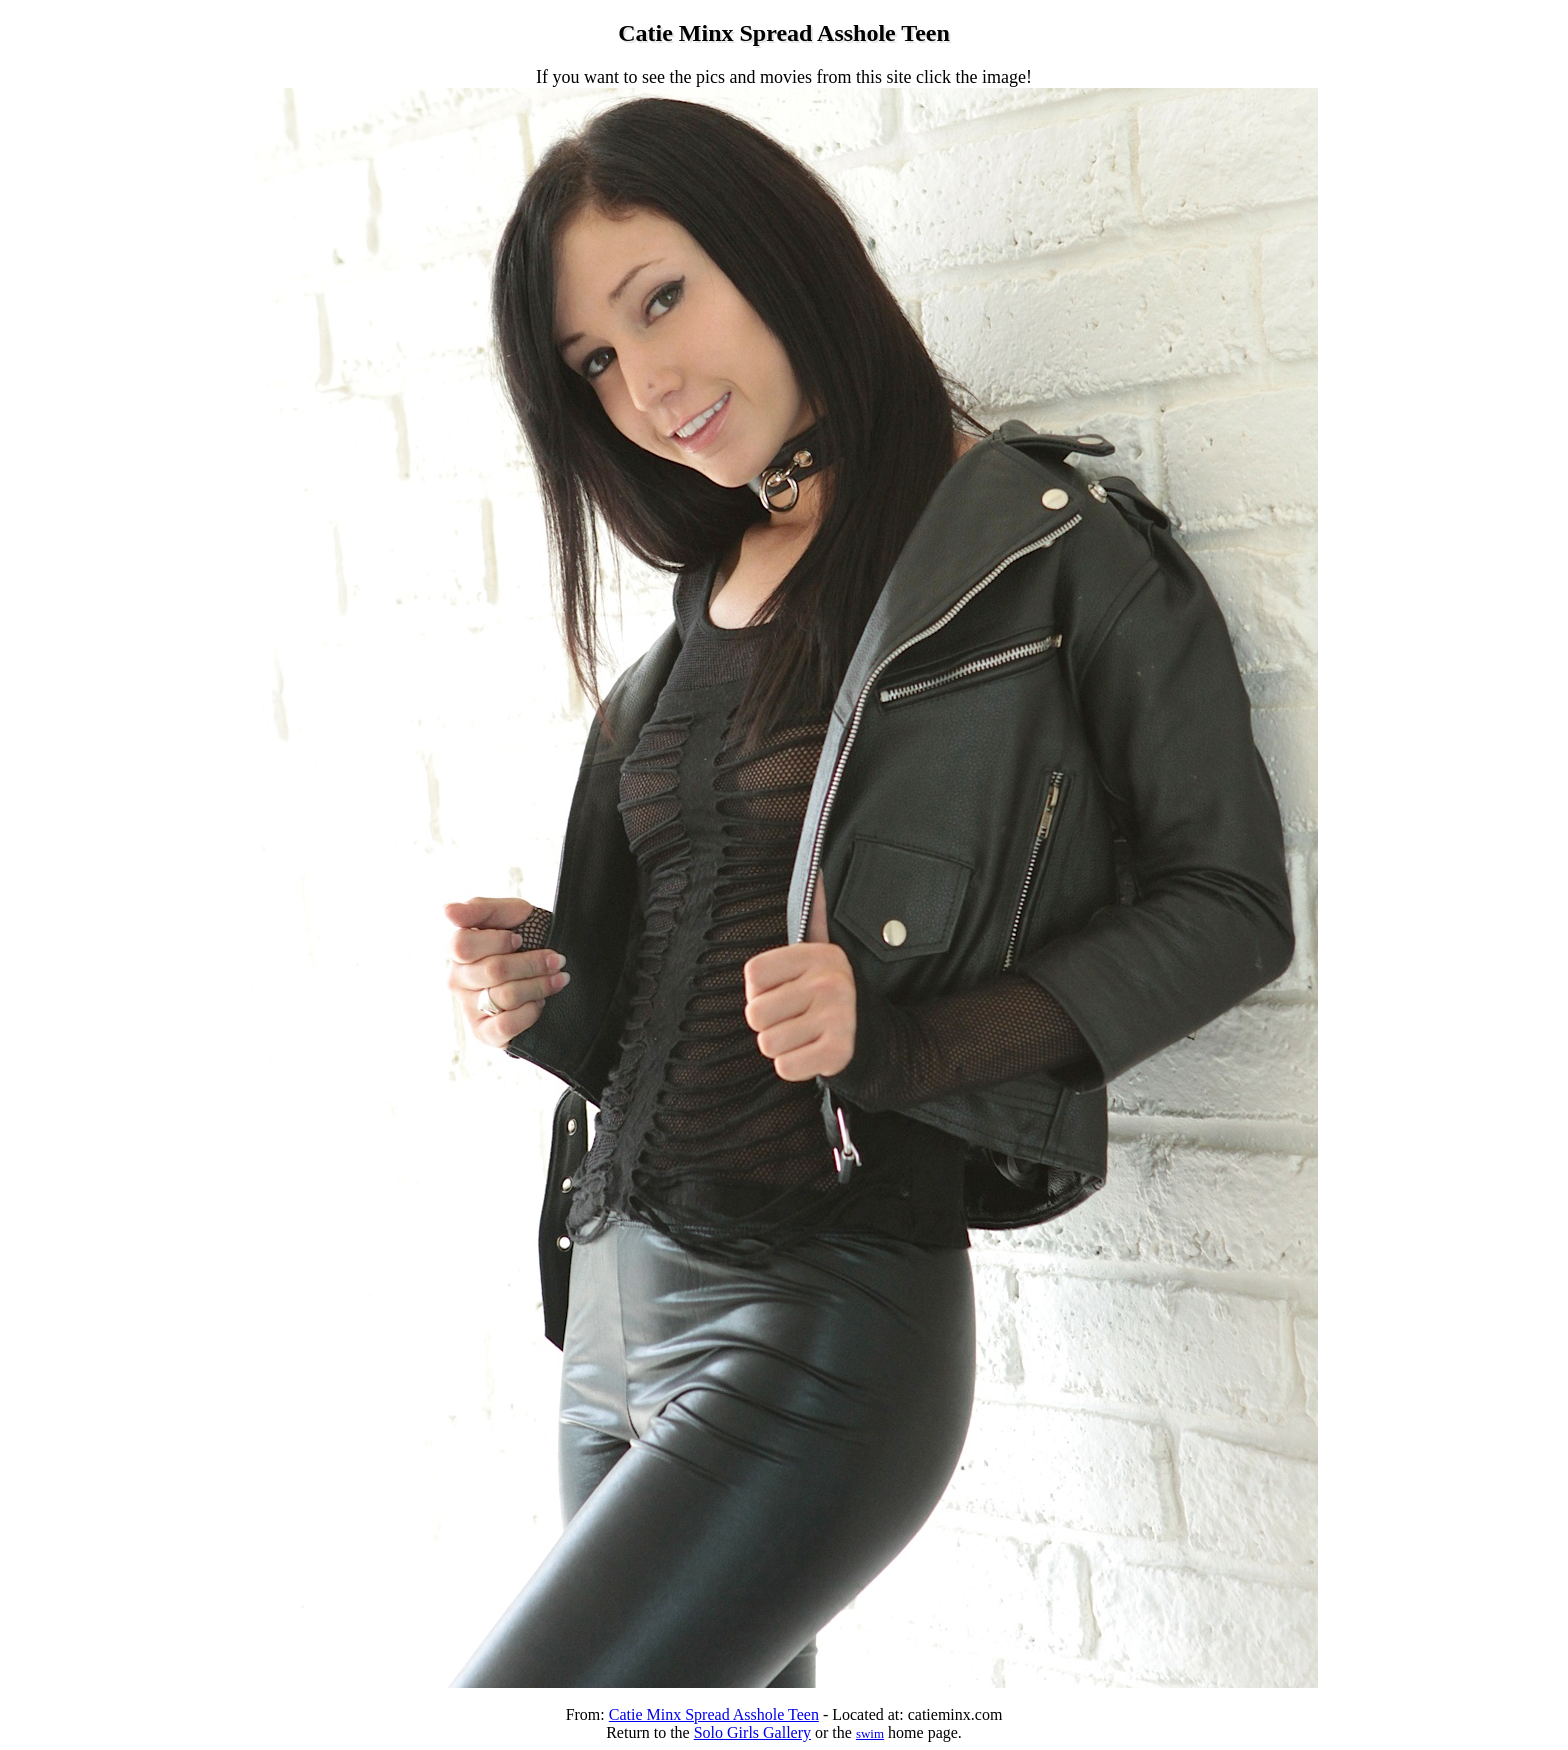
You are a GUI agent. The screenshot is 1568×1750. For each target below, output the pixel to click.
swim (870, 1733)
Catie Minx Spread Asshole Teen (714, 1714)
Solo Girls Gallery (752, 1732)
